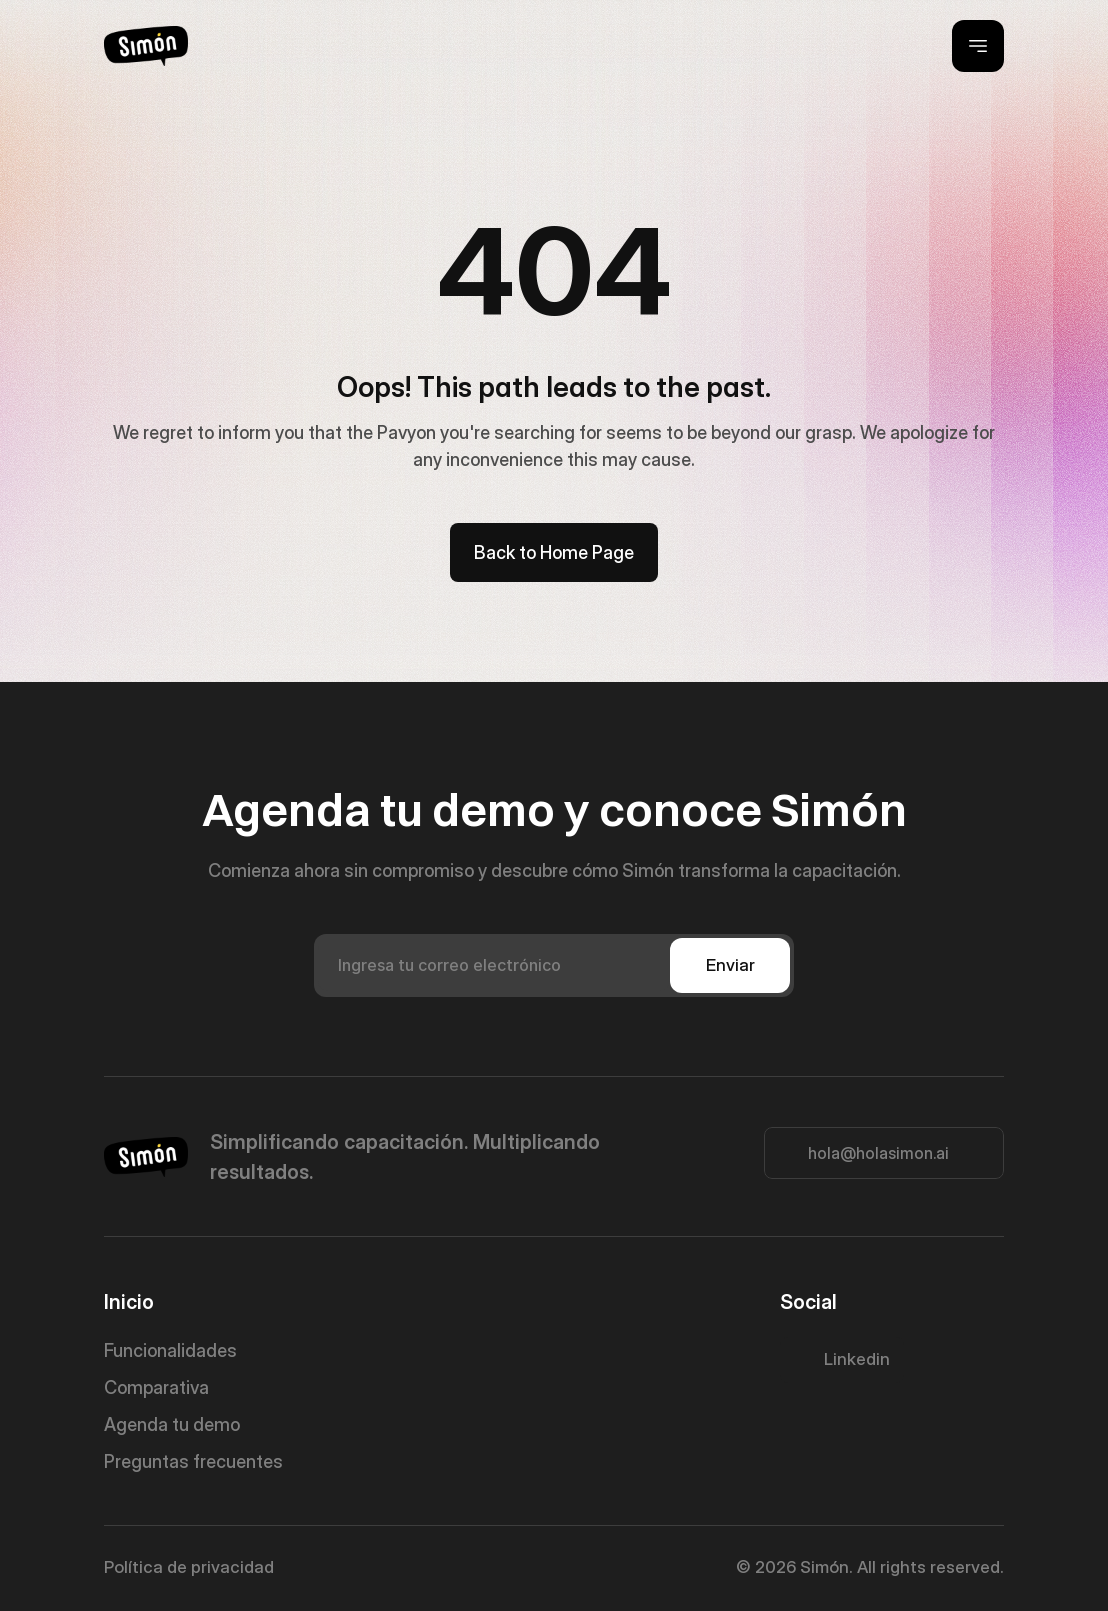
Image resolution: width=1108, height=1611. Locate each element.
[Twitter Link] (842, 1360)
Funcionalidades (170, 1350)
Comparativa (156, 1387)
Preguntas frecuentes (193, 1461)
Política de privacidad (189, 1567)
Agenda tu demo (172, 1424)
